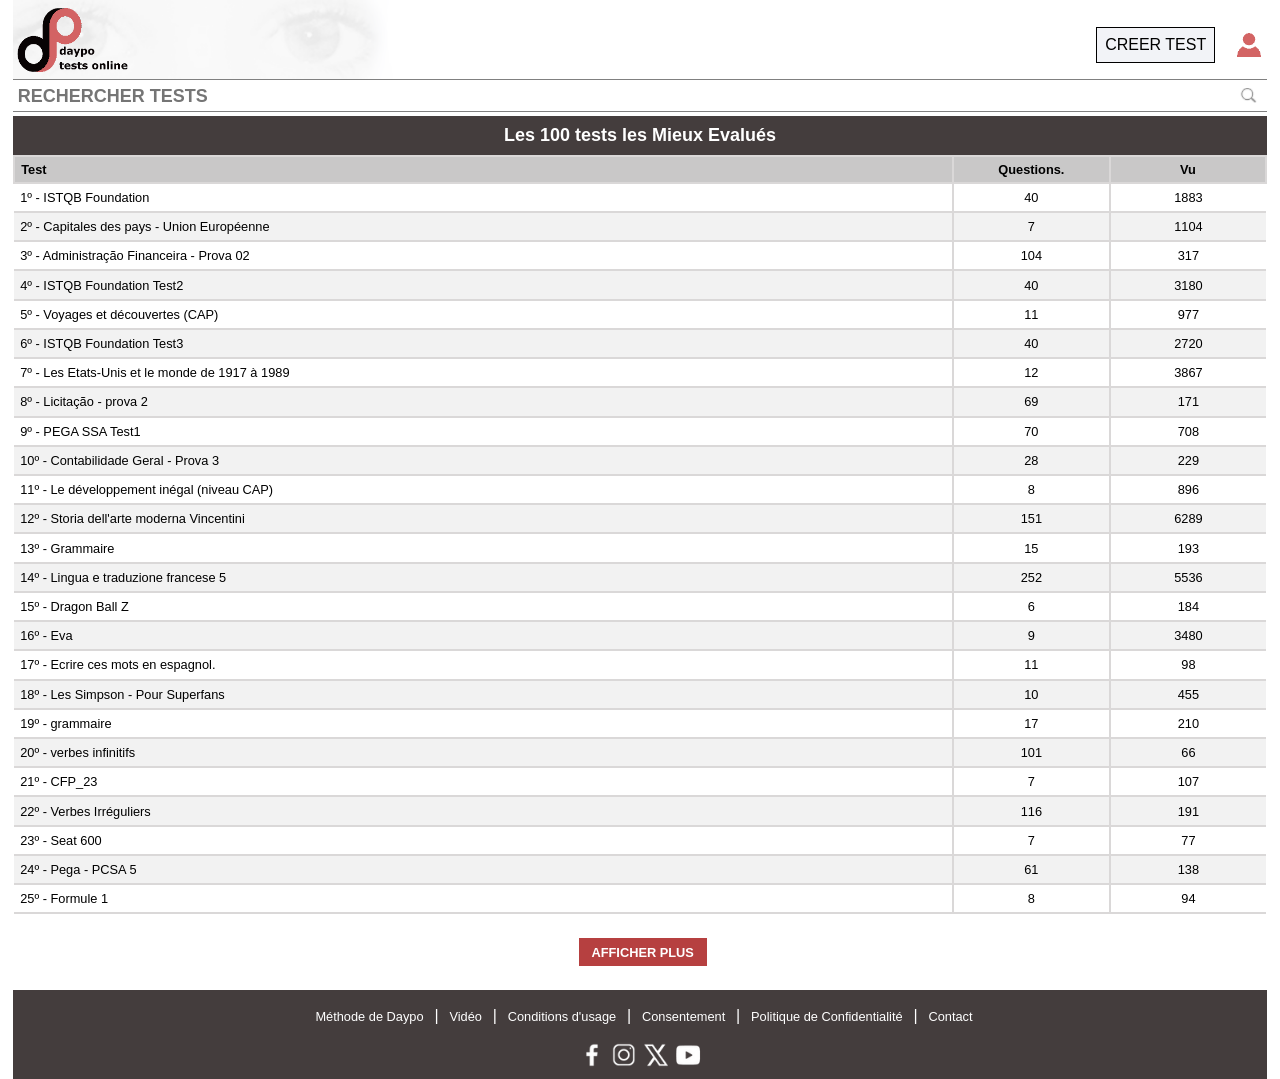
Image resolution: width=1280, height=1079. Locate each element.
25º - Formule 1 (64, 898)
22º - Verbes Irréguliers (85, 811)
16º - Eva (46, 635)
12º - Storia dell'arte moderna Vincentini (132, 518)
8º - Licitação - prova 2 (84, 401)
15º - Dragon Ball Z (74, 606)
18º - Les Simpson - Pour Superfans (122, 694)
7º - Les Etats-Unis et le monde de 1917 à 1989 (154, 372)
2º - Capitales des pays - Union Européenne (144, 226)
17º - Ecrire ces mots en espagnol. (117, 664)
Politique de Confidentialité (827, 1016)
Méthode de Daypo (369, 1016)
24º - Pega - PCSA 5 (78, 869)
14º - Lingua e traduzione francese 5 (123, 577)
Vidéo (465, 1016)
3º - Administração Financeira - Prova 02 (134, 255)
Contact (950, 1016)
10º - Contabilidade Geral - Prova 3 (119, 460)
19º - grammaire (65, 723)
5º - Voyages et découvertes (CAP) (119, 314)
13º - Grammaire (67, 548)
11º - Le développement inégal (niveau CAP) (146, 489)
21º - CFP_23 (58, 781)
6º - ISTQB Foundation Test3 (101, 343)
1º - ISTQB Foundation (84, 197)
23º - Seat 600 (61, 840)
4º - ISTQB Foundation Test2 (101, 285)
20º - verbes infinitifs (77, 752)
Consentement (683, 1016)
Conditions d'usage (562, 1016)
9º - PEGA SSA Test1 (80, 431)
